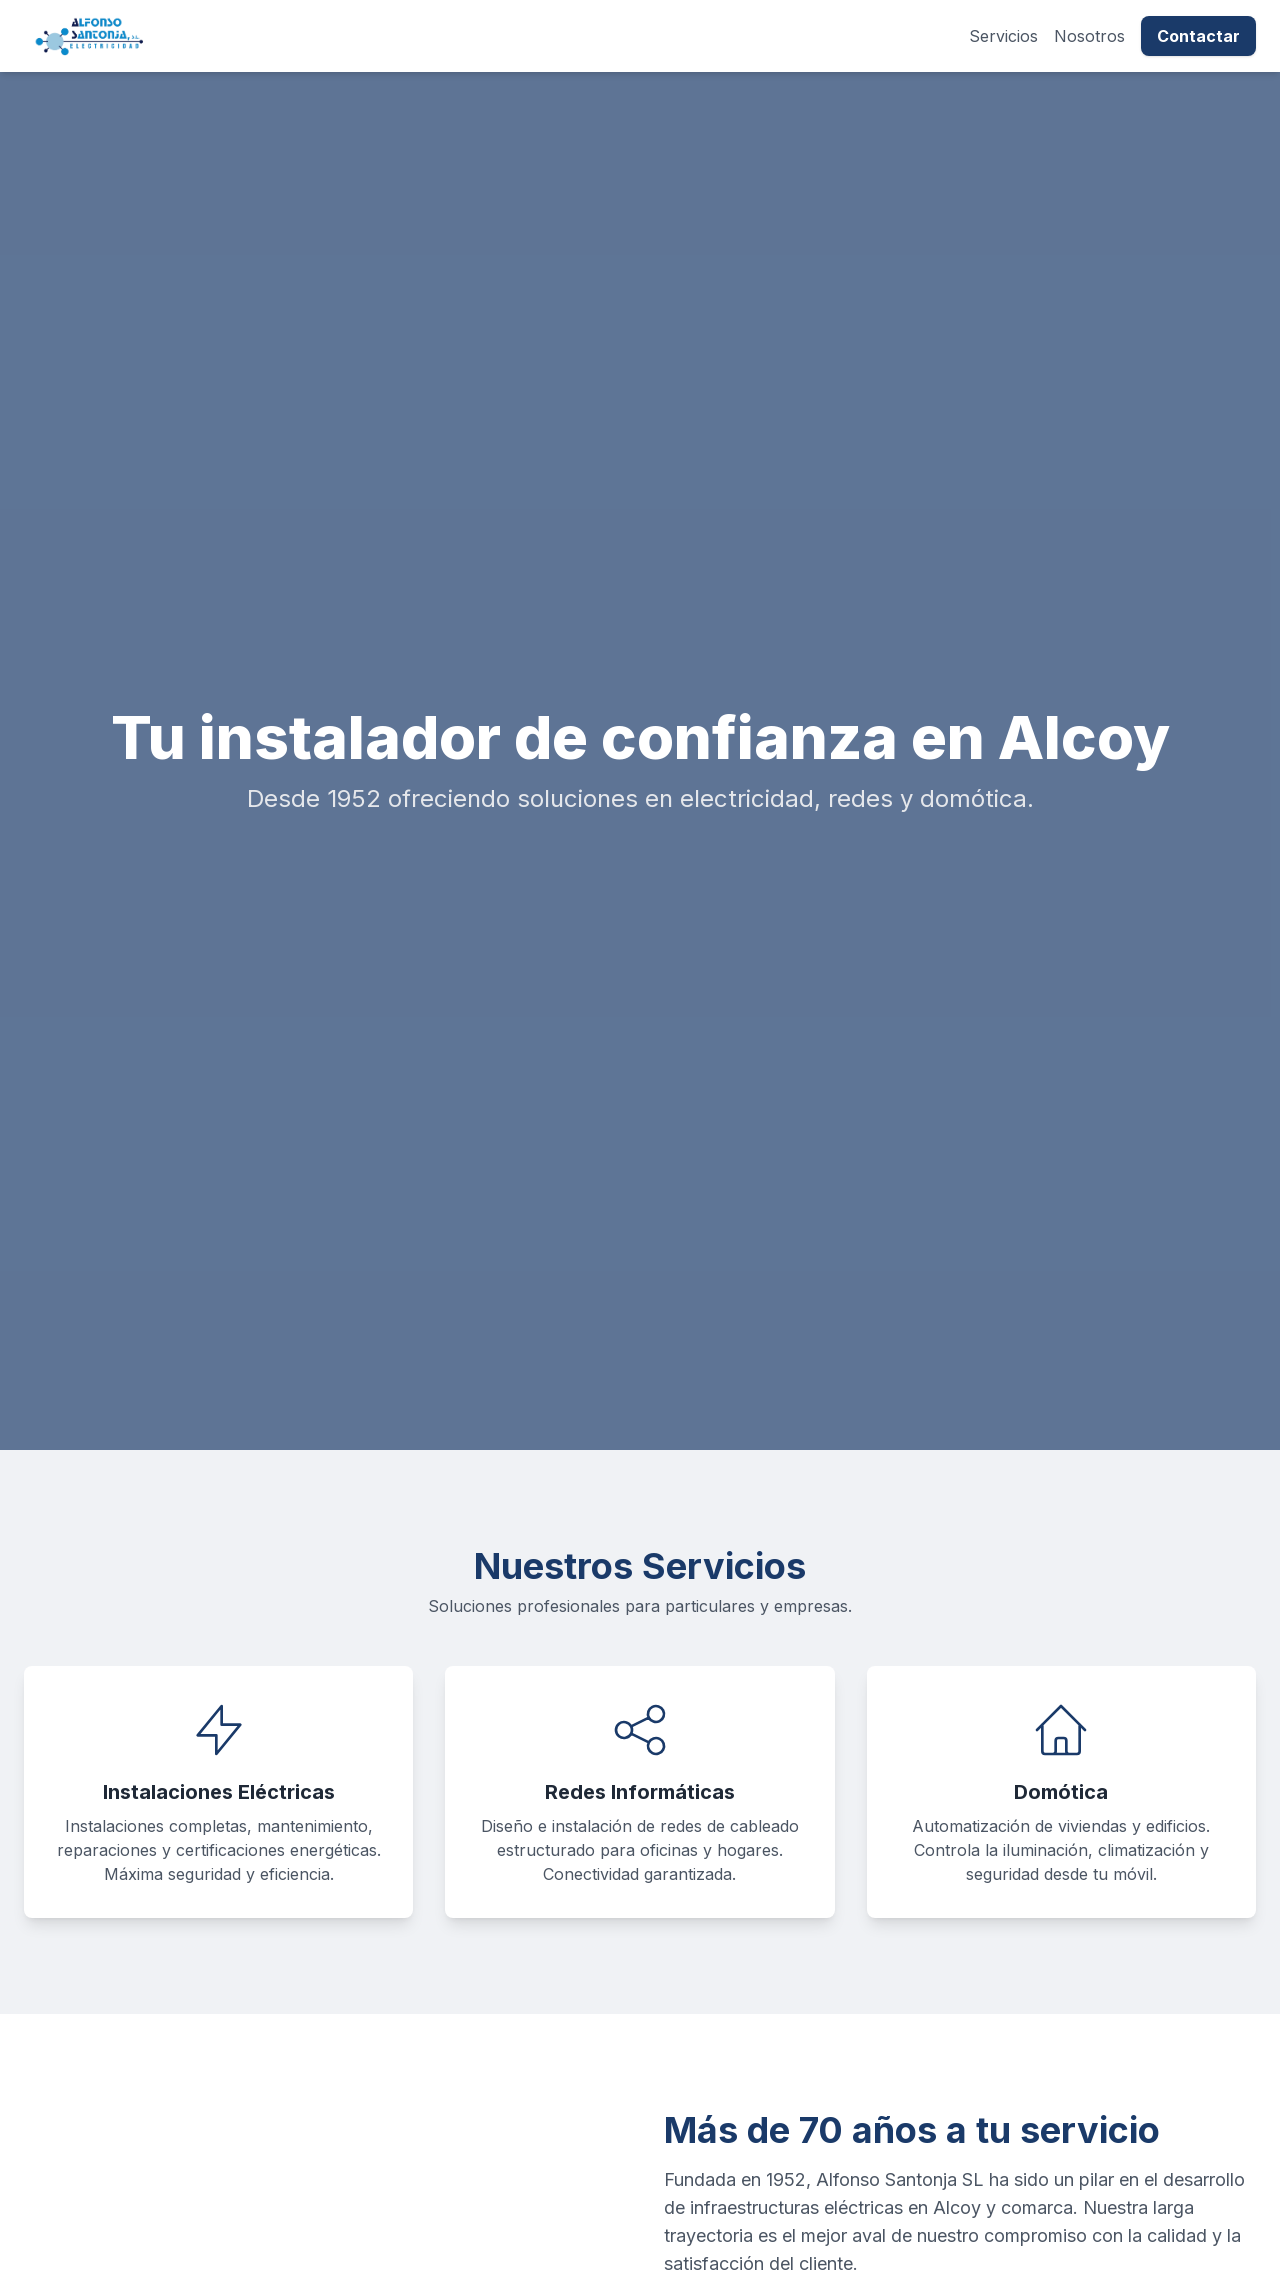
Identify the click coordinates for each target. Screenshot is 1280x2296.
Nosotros (1089, 36)
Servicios (1003, 36)
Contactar (1198, 36)
